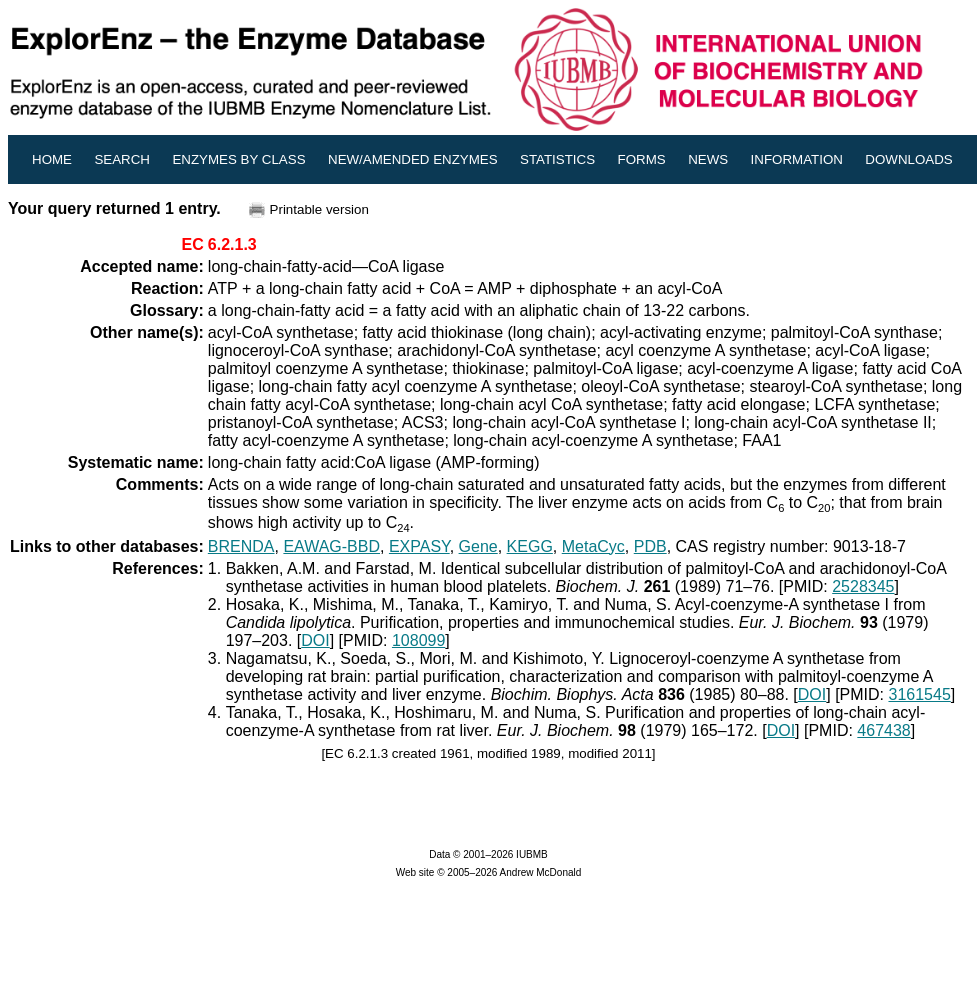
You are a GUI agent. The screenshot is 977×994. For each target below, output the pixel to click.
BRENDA (241, 546)
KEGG (530, 546)
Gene (478, 546)
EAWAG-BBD (331, 546)
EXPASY (419, 546)
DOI (315, 640)
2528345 (863, 586)
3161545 (919, 694)
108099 (418, 640)
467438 (883, 730)
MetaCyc (593, 546)
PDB (650, 546)
